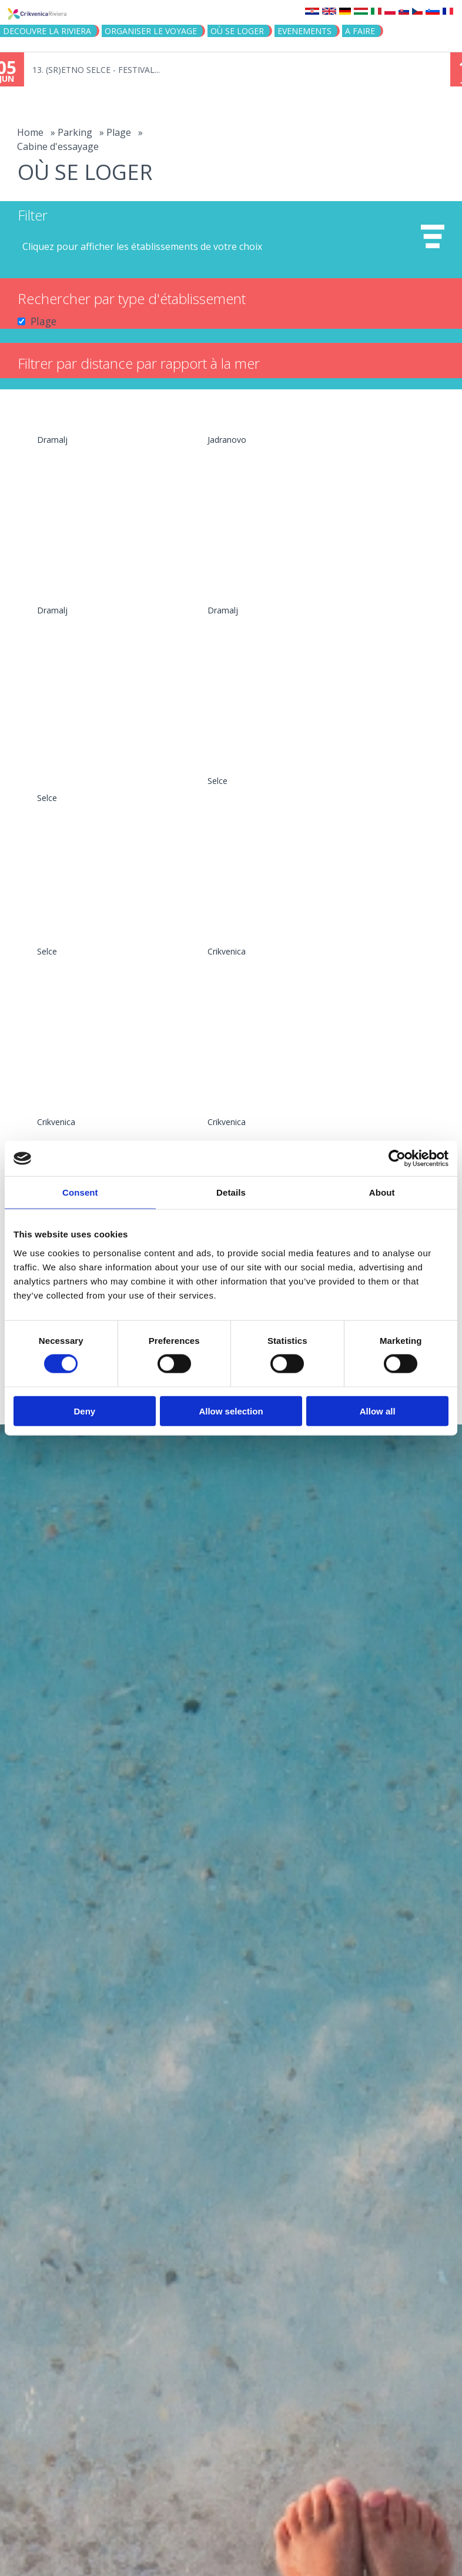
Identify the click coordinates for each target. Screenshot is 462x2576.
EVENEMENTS (304, 30)
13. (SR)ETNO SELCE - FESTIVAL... (108, 69)
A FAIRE (360, 30)
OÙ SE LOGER (237, 30)
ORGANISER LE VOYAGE (151, 30)
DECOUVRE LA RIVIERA (47, 30)
